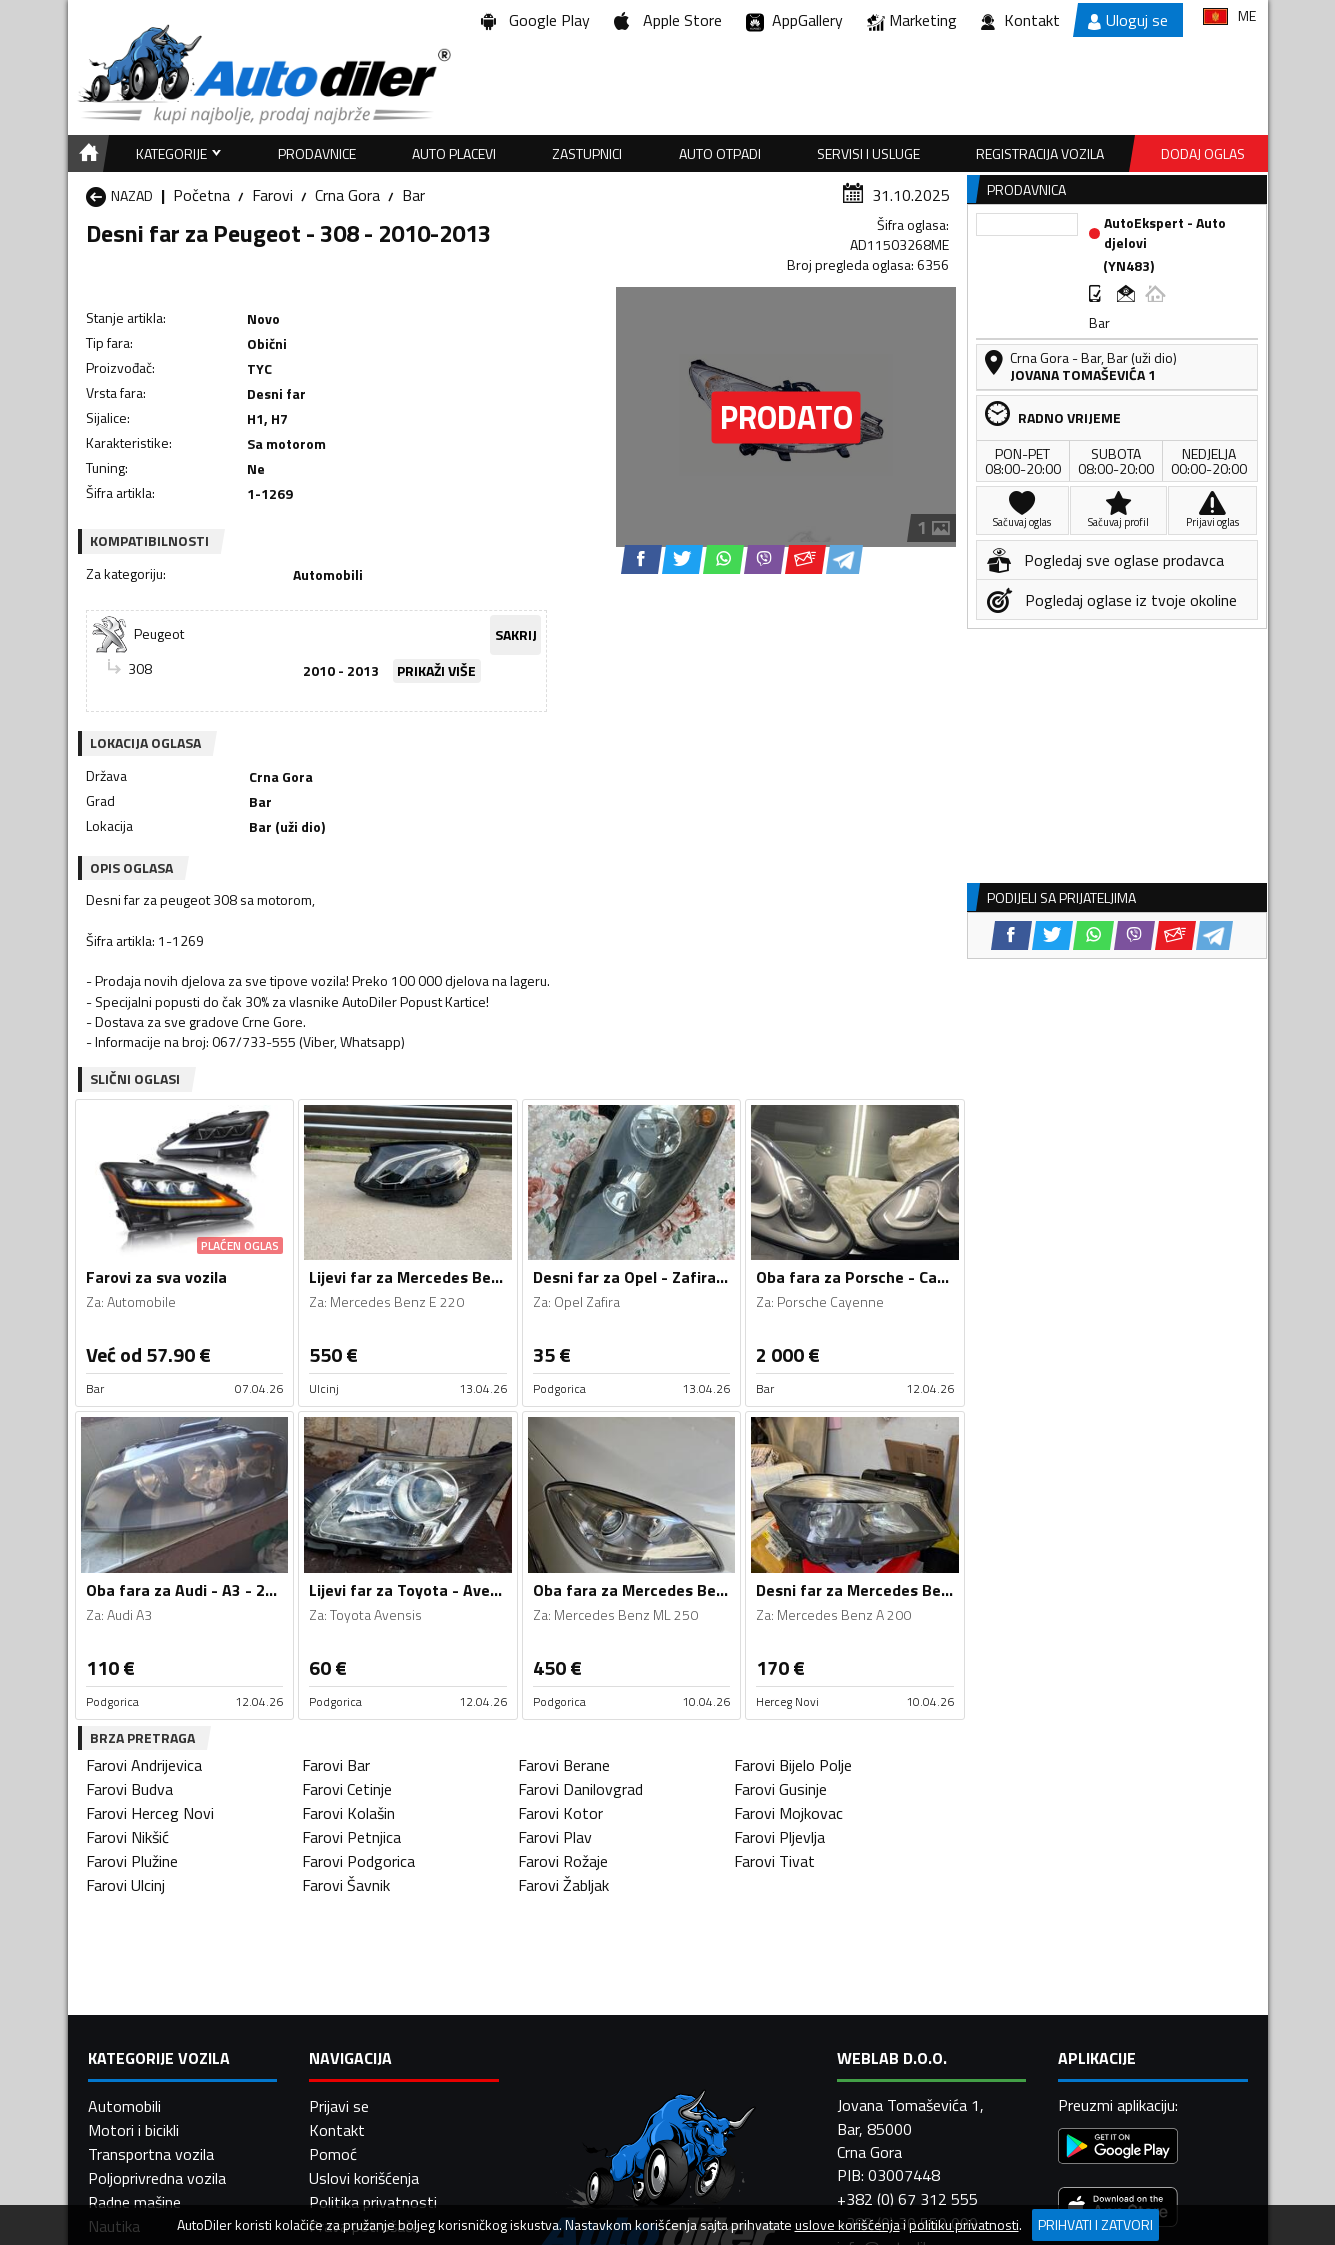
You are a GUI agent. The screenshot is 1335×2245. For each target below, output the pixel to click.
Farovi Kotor (560, 1813)
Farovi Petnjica (351, 1837)
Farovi (272, 195)
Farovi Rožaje (563, 1861)
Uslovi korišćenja (364, 2178)
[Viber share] (764, 559)
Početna (201, 195)
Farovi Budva (129, 1789)
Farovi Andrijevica (144, 1765)
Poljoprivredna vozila (157, 2178)
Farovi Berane (564, 1765)
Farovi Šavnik (346, 1885)
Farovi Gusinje (780, 1789)
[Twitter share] (682, 559)
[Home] (85, 153)
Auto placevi (454, 153)
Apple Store (668, 20)
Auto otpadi (720, 153)
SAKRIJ (516, 634)
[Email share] (805, 559)
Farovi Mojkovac (788, 1813)
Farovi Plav (555, 1837)
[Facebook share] (641, 559)
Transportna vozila (151, 2154)
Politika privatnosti (373, 2202)
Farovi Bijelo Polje (793, 1765)
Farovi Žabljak (563, 1885)
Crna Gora (347, 195)
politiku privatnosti (964, 2225)
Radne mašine (134, 2202)
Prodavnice (317, 153)
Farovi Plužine (132, 1861)
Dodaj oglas (1203, 153)
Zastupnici (587, 153)
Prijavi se (339, 2106)
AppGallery (794, 20)
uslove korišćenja (847, 2225)
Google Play (535, 20)
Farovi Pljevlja (779, 1837)
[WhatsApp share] (723, 559)
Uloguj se (1128, 20)
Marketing (912, 20)
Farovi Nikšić (127, 1837)
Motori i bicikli (133, 2130)
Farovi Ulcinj (125, 1885)
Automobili (124, 2106)
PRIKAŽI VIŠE (436, 670)
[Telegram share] (844, 559)
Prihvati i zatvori (1095, 2224)
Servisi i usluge (868, 153)
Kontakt (1020, 20)
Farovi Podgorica (358, 1861)
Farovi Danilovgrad (580, 1789)
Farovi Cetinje (347, 1789)
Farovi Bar (336, 1765)
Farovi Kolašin (348, 1813)
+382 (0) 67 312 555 (907, 2199)
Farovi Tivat (774, 1861)
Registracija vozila (1040, 153)
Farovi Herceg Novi (150, 1813)
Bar (413, 195)
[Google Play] (1118, 2148)
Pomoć (333, 2154)
